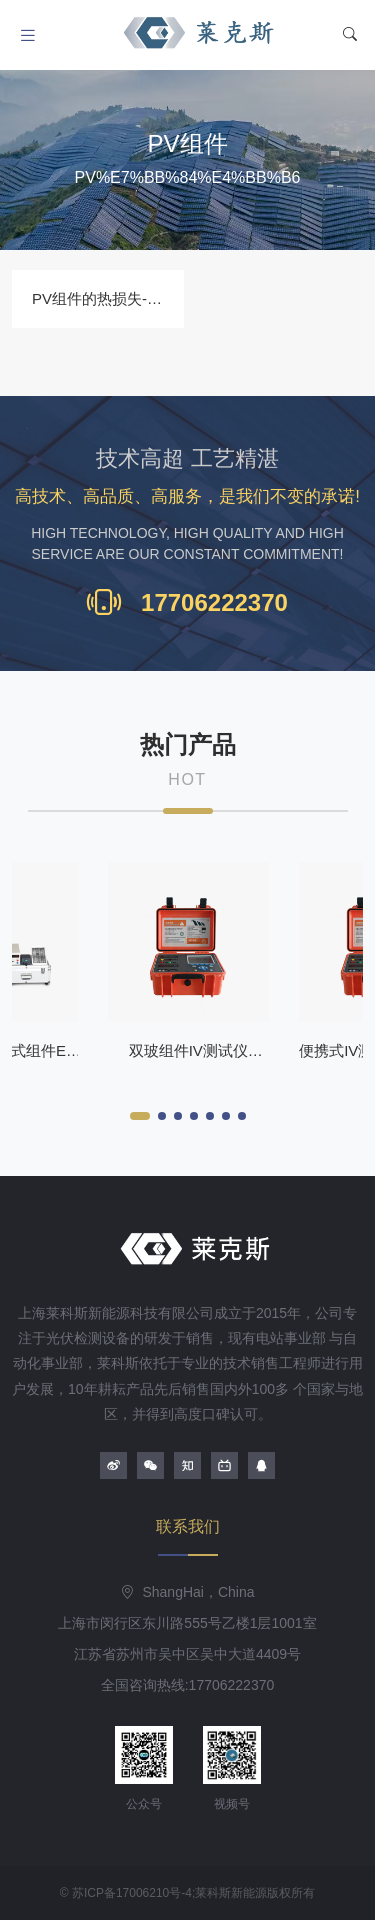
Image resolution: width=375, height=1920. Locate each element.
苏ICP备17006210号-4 (132, 1893)
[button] (140, 1116)
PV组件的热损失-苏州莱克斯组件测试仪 (164, 298)
